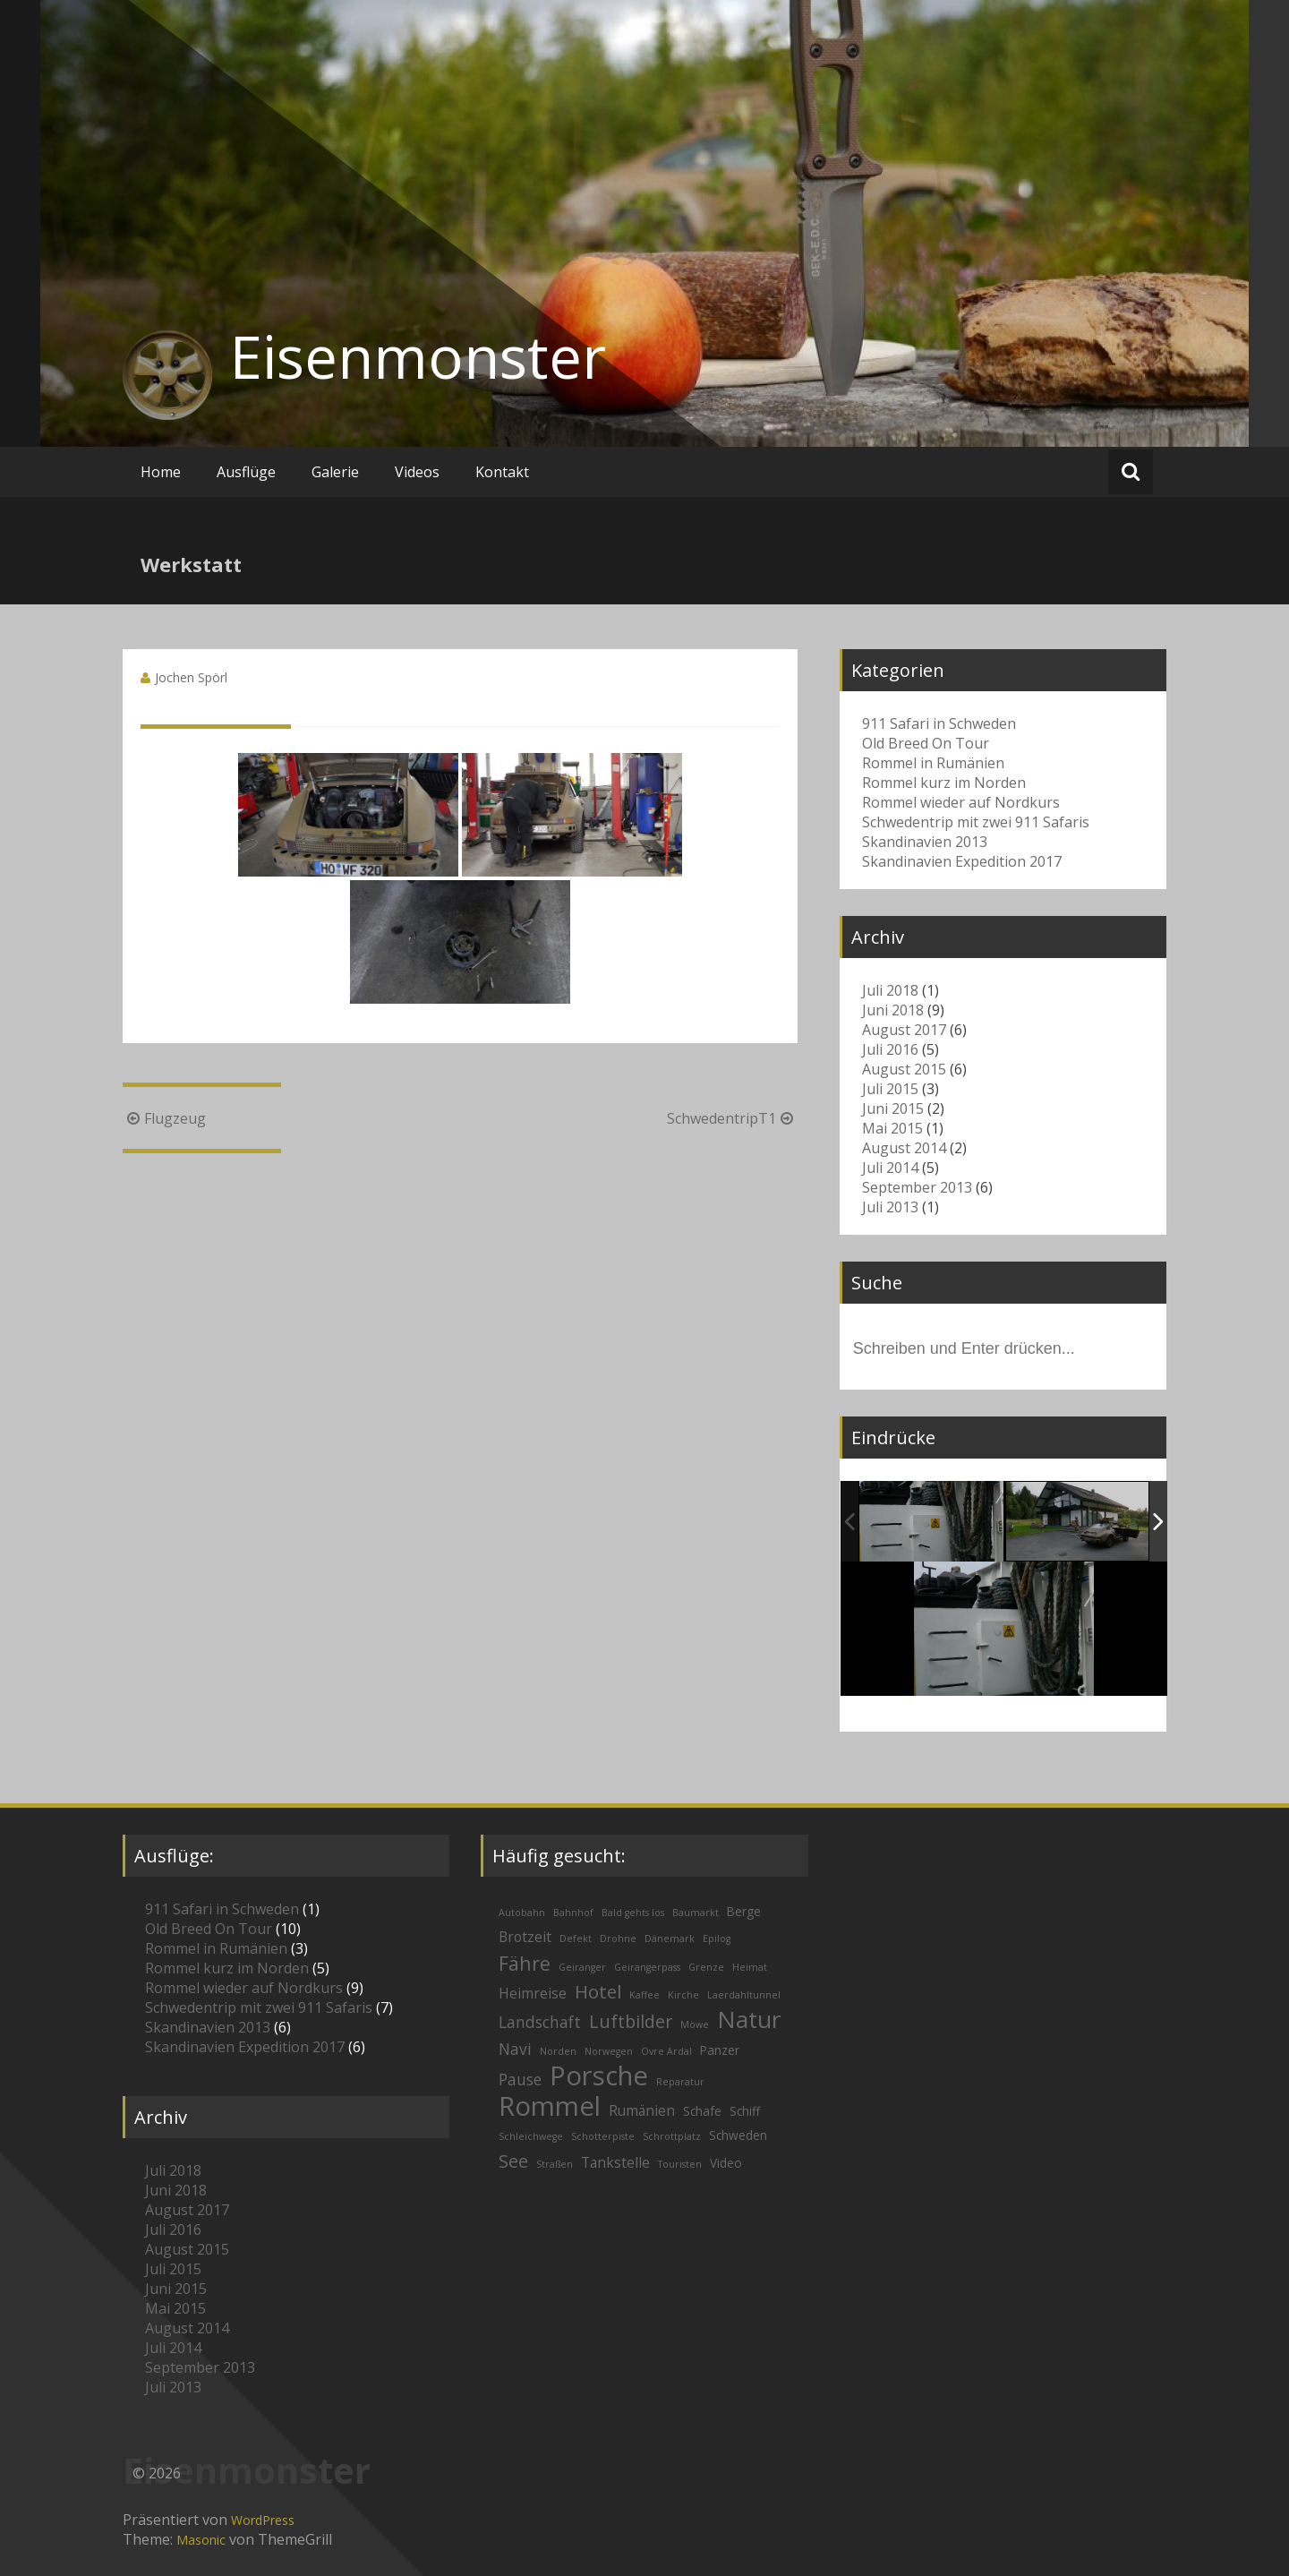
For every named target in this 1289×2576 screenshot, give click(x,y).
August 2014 (904, 1148)
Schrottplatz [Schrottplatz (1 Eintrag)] (672, 2136)
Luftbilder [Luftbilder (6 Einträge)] (630, 2021)
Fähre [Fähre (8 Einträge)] (525, 1963)
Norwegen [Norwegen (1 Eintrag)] (609, 2051)
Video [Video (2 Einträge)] (726, 2162)
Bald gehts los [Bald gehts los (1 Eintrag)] (633, 1912)
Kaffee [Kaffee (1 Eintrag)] (644, 1995)
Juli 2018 (890, 990)
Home (161, 472)
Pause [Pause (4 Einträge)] (520, 2079)
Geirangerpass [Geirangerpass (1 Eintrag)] (647, 1967)
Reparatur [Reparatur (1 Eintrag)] (680, 2081)
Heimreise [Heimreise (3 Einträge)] (533, 1993)
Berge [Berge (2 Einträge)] (744, 1911)
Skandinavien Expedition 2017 (962, 861)
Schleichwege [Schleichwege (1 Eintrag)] (531, 2136)
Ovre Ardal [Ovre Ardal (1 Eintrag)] (666, 2051)
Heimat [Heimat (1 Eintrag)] (749, 1967)
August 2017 (904, 1030)
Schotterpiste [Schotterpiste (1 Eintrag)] (603, 2136)
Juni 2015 (893, 1108)
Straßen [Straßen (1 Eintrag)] (554, 2164)
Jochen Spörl (191, 677)
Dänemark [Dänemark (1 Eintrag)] (669, 1938)
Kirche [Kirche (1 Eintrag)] (683, 1995)
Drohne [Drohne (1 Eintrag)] (618, 1938)
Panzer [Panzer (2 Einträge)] (719, 2049)
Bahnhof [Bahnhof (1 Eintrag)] (573, 1912)
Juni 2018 (893, 1010)
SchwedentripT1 (732, 1118)
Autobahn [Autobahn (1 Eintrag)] (522, 1912)
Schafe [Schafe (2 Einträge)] (702, 2110)
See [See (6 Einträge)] (513, 2161)
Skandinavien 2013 (924, 842)
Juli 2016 (890, 1049)
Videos (417, 472)
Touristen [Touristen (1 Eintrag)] (680, 2164)
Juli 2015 (890, 1089)
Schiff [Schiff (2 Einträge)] (745, 2110)
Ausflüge (246, 472)
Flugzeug (164, 1118)
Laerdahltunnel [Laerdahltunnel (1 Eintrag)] (744, 1995)
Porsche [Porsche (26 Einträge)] (599, 2075)
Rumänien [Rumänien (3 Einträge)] (642, 2110)
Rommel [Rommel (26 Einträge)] (550, 2106)
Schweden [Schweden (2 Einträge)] (738, 2135)
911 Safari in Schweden (939, 723)
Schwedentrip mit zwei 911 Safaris (975, 822)
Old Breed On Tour (925, 743)
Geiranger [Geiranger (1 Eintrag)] (582, 1967)
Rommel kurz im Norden (944, 782)
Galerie (335, 472)
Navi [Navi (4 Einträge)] (515, 2049)
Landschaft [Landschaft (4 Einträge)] (540, 2022)
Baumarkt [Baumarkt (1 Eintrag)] (695, 1912)
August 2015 (904, 1069)
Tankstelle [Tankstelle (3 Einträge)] (615, 2162)
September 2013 (917, 1187)
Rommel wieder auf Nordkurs (961, 802)
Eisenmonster (418, 356)
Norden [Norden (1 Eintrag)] (558, 2051)
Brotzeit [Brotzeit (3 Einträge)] (525, 1937)
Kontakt (502, 472)
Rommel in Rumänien (933, 763)
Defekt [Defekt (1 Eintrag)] (575, 1938)
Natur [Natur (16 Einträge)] (749, 2019)
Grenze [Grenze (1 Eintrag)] (706, 1967)
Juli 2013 (890, 1207)
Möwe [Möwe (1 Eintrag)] (694, 2024)
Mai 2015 (892, 1128)
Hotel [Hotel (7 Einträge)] (598, 1991)
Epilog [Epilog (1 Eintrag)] (716, 1938)
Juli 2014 (890, 1167)
